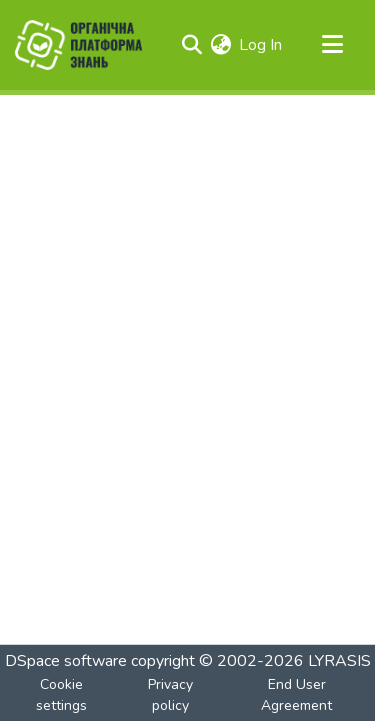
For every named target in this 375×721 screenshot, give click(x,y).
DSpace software (66, 661)
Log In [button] (261, 45)
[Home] (78, 45)
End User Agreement (296, 695)
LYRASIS (339, 661)
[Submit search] (191, 45)
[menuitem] (220, 45)
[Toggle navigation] (332, 45)
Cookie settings (61, 695)
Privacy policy (170, 695)
